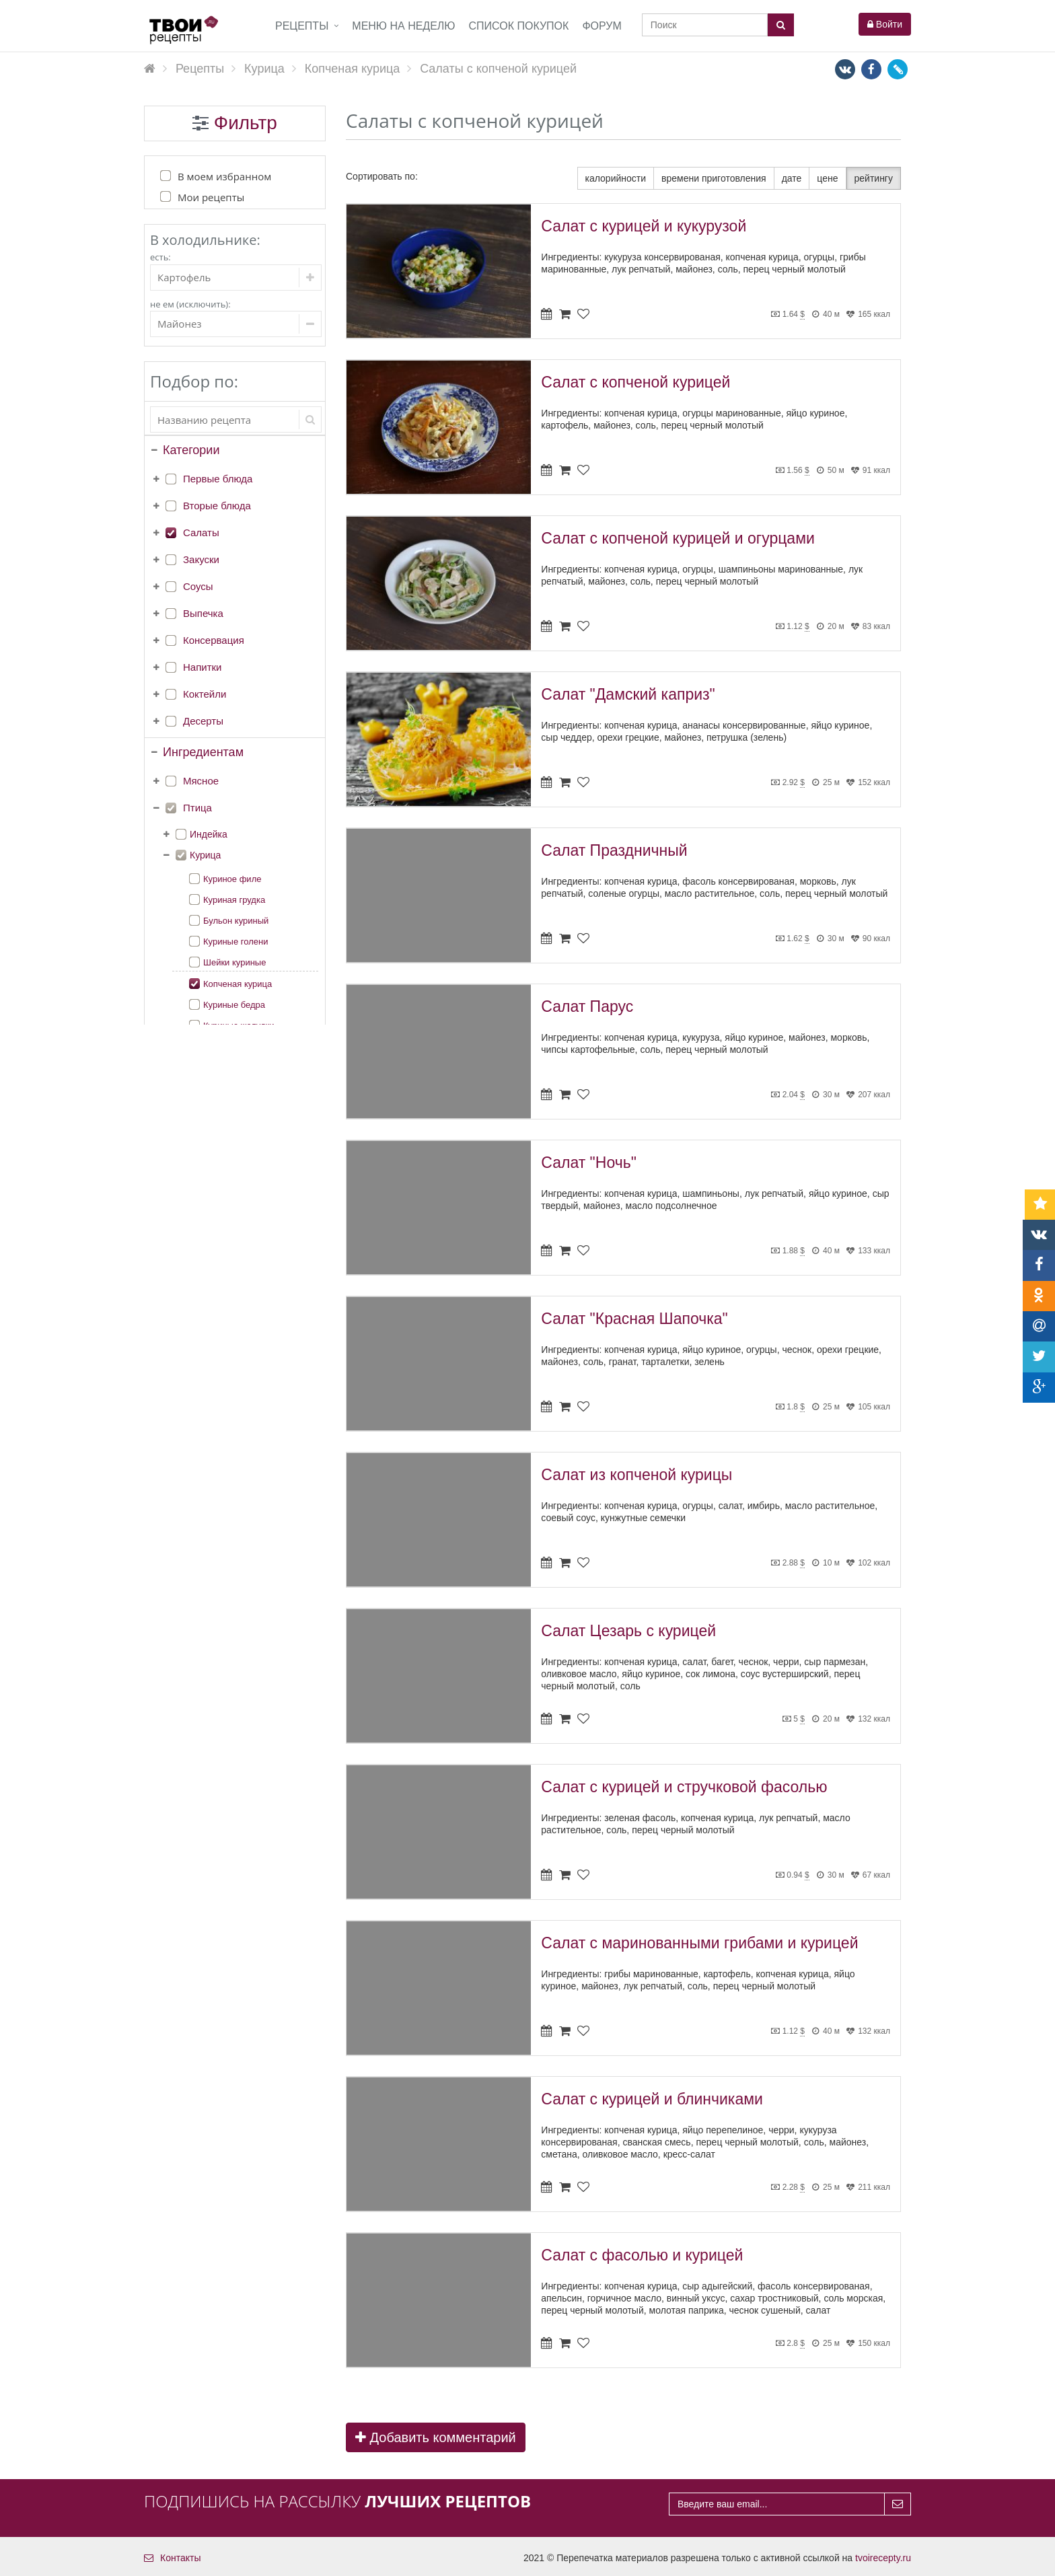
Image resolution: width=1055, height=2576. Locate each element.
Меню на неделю (403, 26)
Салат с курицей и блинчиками (652, 2099)
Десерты (203, 721)
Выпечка (203, 613)
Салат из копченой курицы (636, 1474)
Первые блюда (217, 478)
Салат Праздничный (614, 850)
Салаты (201, 532)
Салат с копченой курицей (635, 382)
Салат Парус (587, 1006)
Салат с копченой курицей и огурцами (677, 538)
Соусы (198, 586)
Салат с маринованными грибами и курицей (699, 1943)
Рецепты (301, 26)
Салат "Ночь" (588, 1162)
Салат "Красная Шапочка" (634, 1318)
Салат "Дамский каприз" (628, 694)
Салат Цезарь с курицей (628, 1631)
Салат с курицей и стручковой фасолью (684, 1787)
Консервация (213, 640)
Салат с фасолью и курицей (642, 2255)
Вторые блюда (217, 505)
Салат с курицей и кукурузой (643, 226)
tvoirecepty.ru (883, 2557)
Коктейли (204, 694)
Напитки (202, 667)
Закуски (201, 559)
